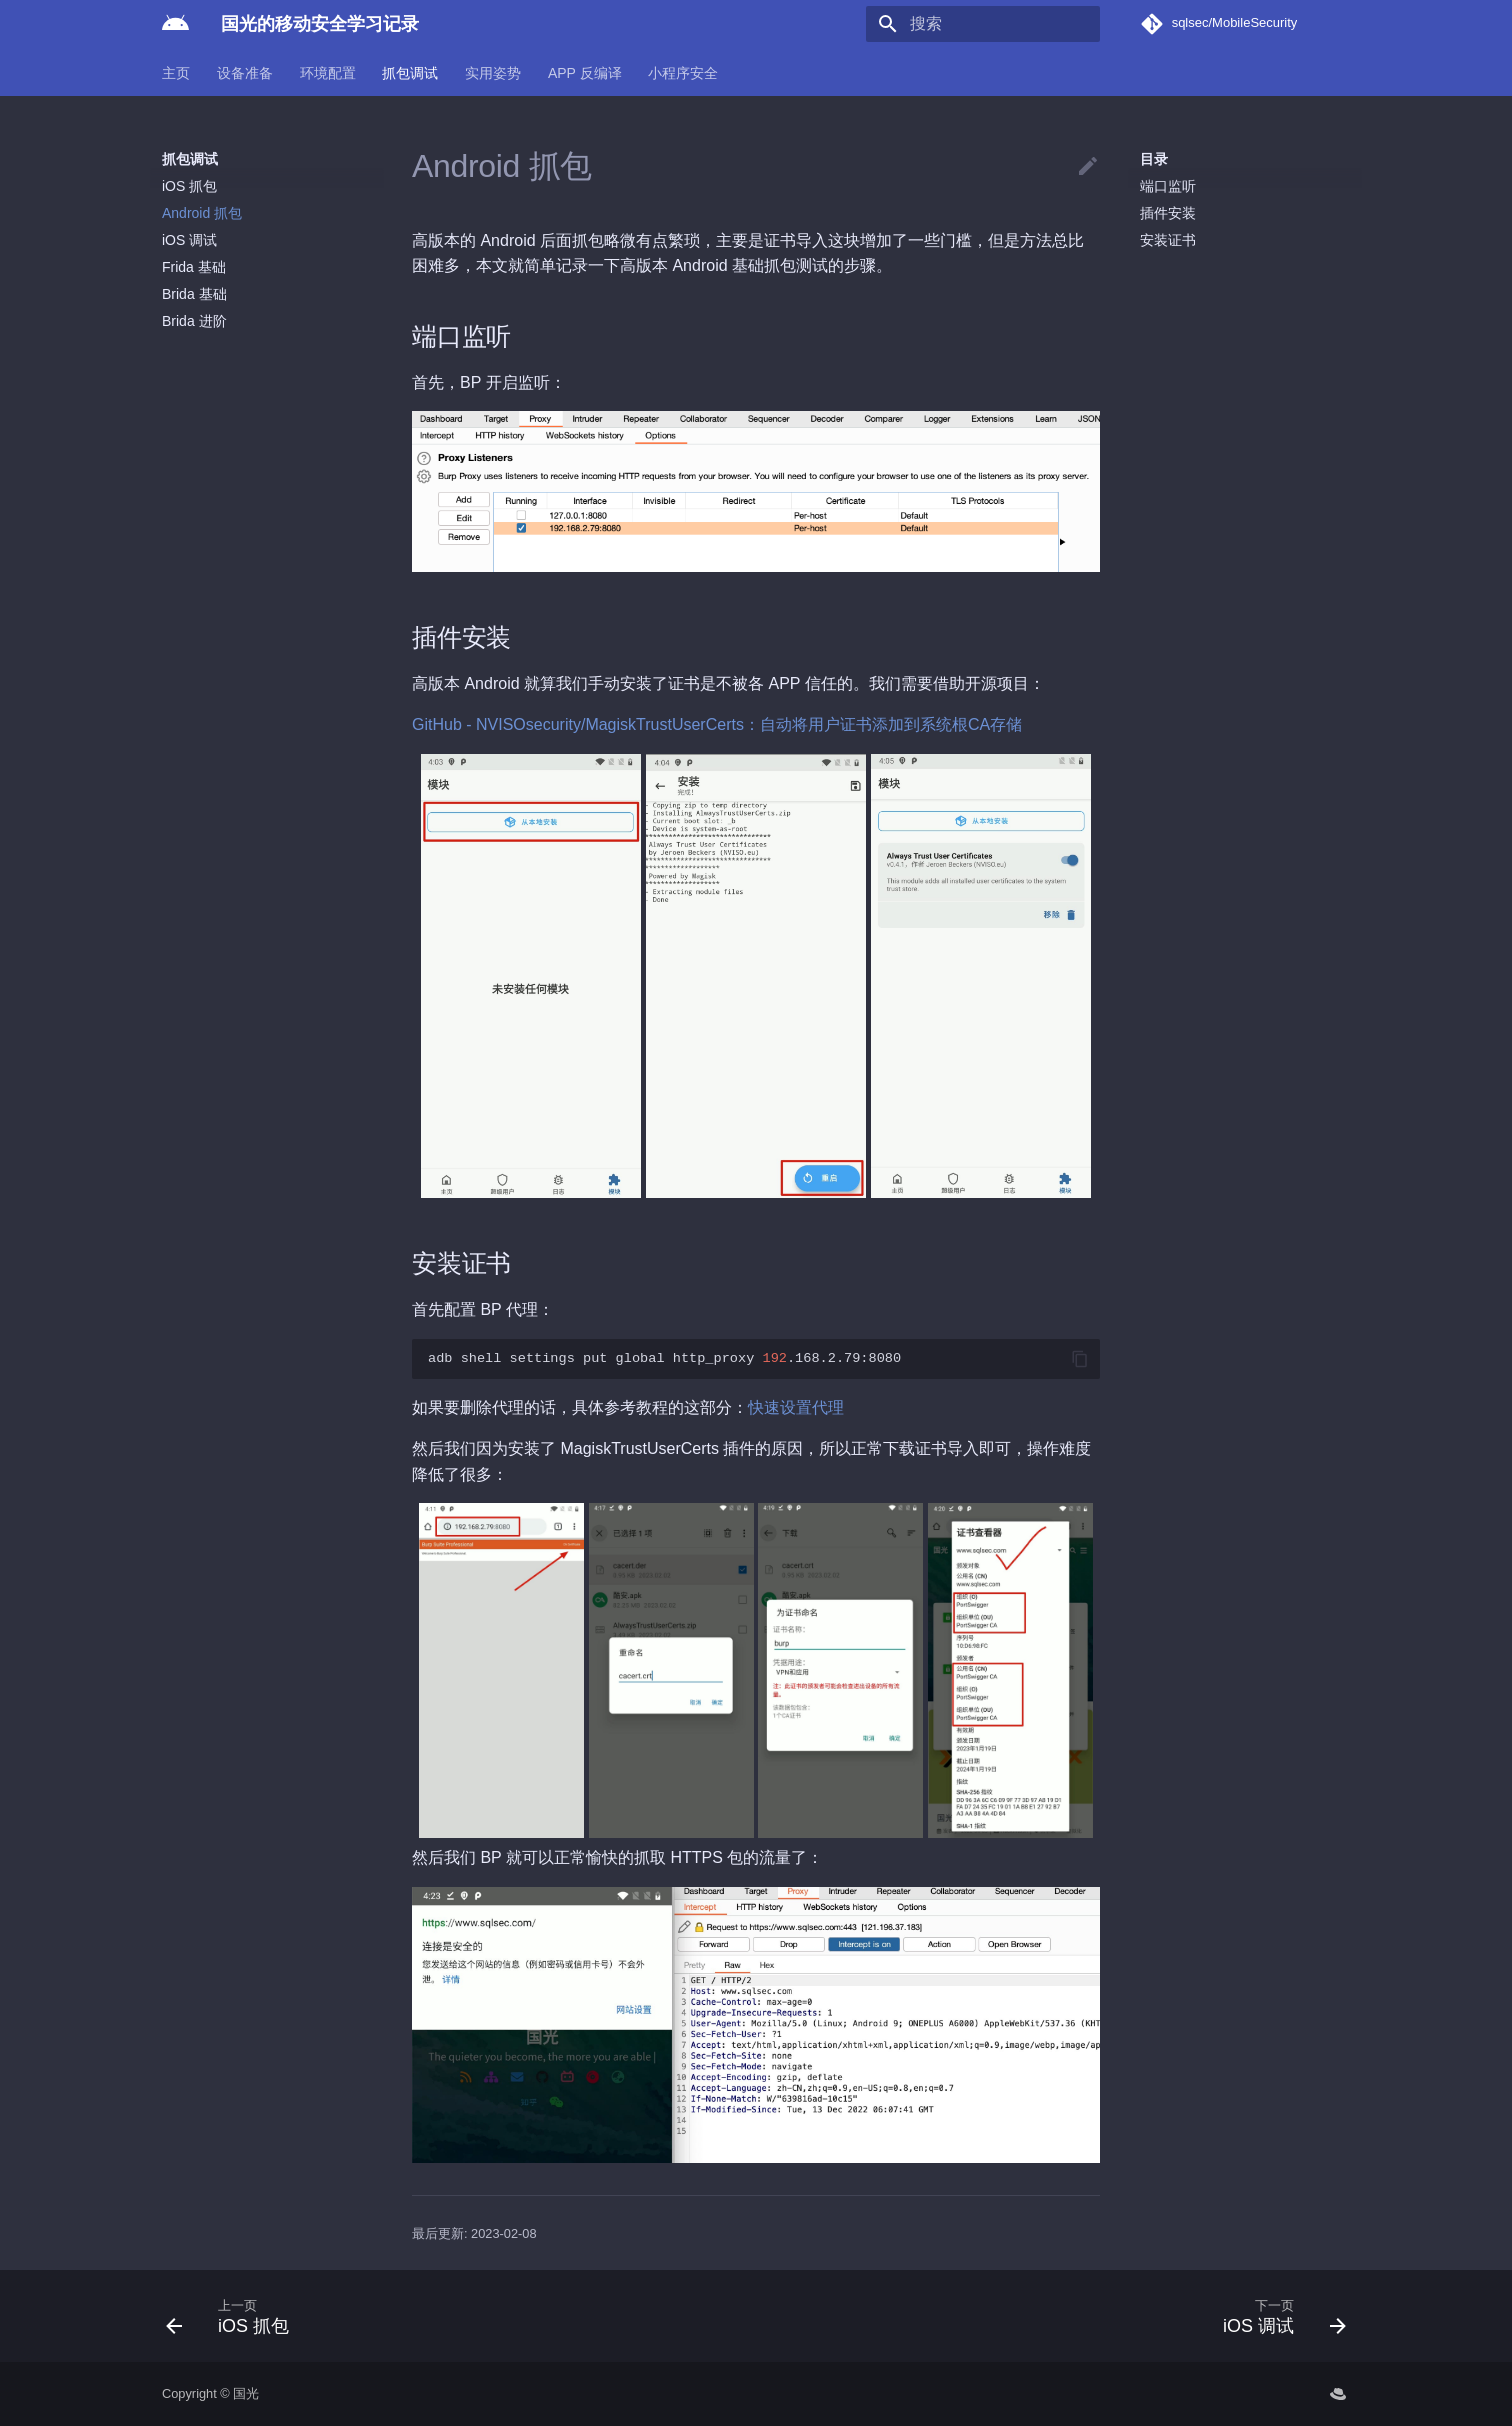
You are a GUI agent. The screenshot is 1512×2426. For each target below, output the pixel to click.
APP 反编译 (585, 73)
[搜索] (983, 24)
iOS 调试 (189, 240)
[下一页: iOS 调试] (1278, 2316)
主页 (176, 73)
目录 (1154, 159)
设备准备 (245, 73)
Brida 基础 (194, 294)
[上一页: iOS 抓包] (234, 2316)
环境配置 (328, 73)
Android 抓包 (202, 213)
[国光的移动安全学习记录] (175, 24)
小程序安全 (683, 73)
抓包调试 (410, 73)
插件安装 (1168, 213)
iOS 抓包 (189, 186)
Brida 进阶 (194, 321)
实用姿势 (493, 73)
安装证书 (1168, 240)
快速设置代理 (796, 1407)
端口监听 (1168, 186)
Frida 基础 (194, 267)
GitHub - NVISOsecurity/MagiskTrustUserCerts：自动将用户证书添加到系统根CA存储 (717, 724)
